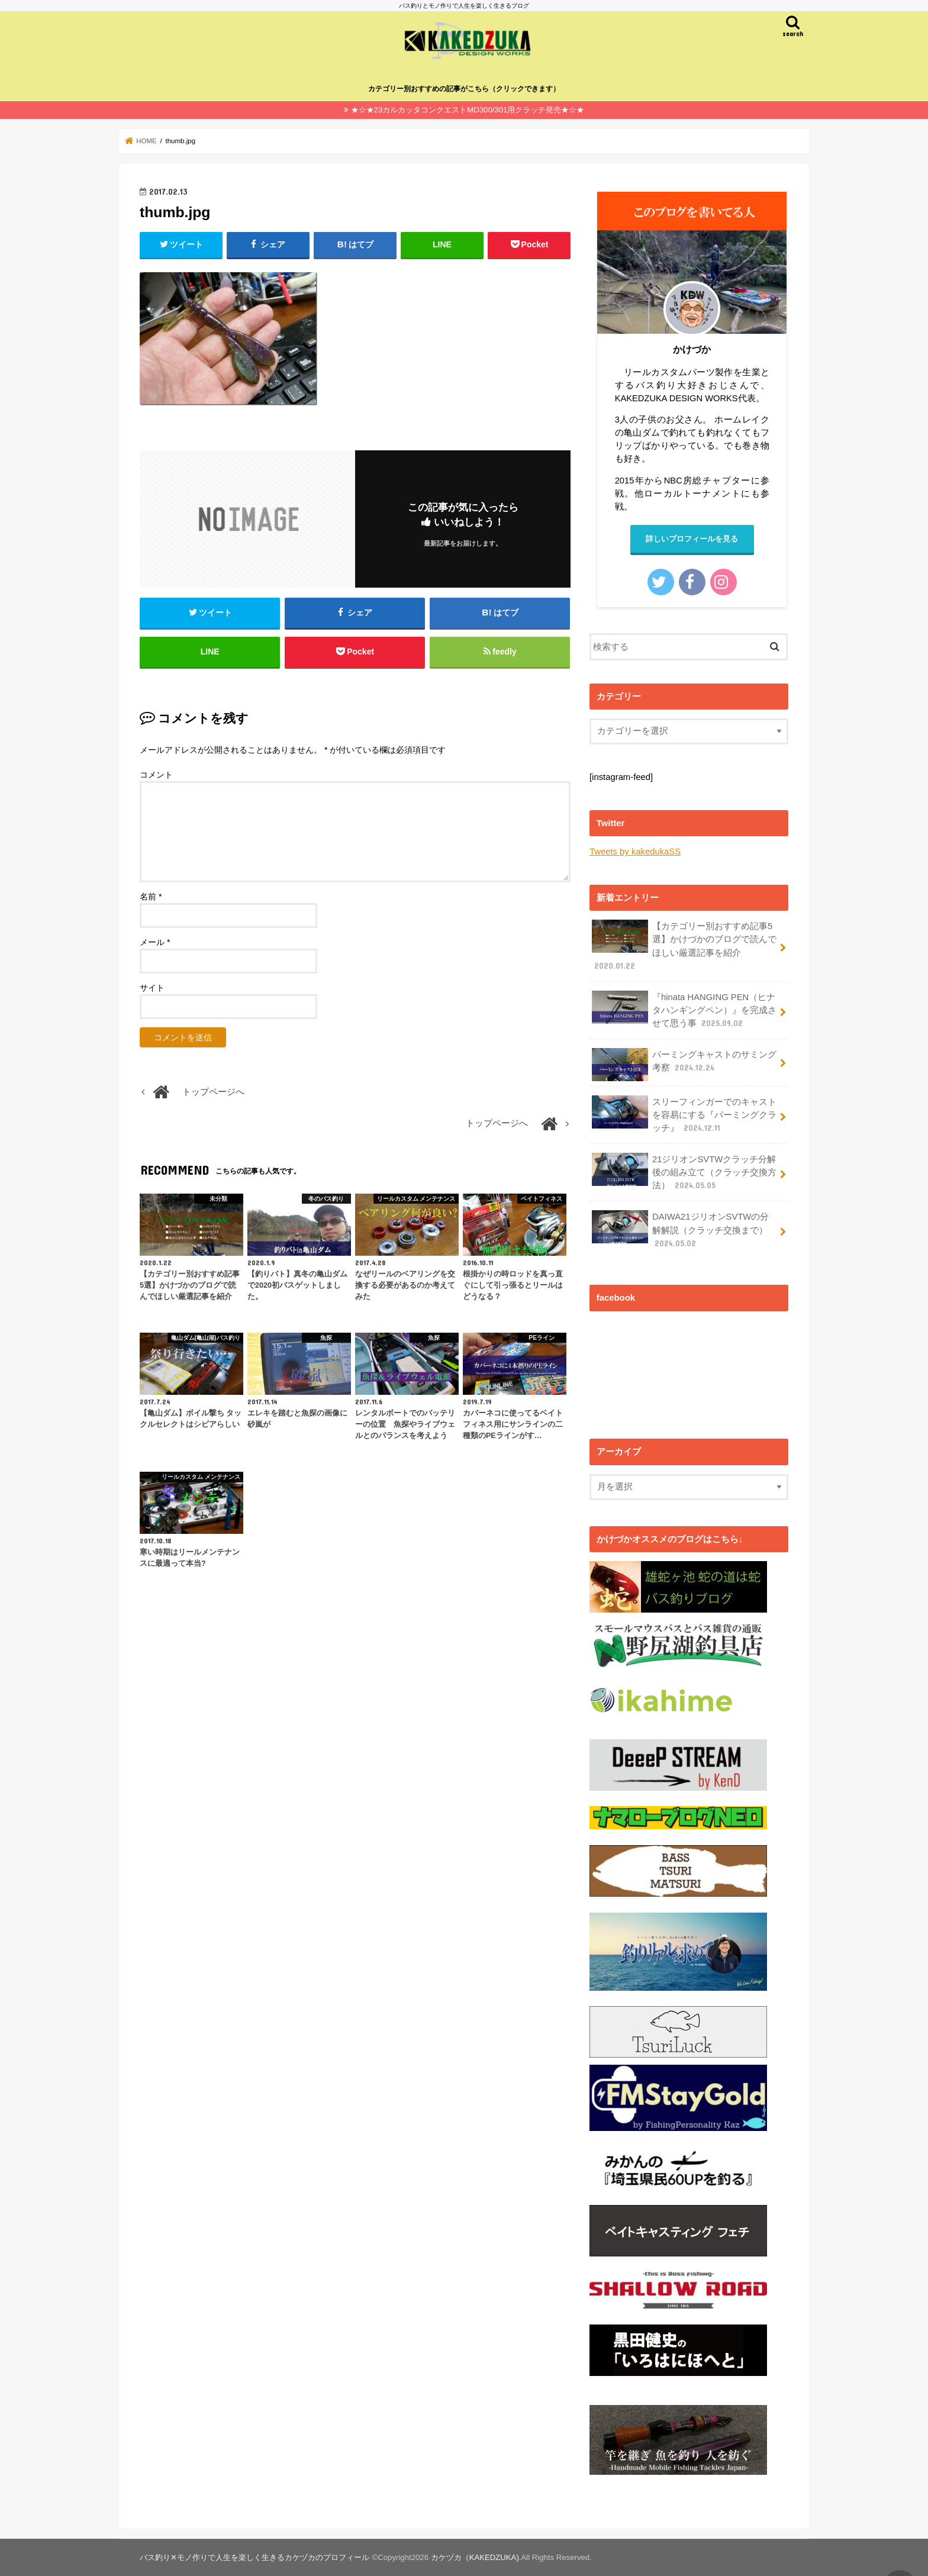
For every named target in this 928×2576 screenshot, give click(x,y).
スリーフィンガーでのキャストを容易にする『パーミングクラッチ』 (684, 1114)
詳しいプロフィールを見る (692, 538)
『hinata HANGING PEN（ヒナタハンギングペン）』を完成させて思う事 (684, 1010)
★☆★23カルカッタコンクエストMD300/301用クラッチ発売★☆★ (468, 109)
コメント (156, 774)
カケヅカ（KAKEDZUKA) (475, 2557)
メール (155, 942)
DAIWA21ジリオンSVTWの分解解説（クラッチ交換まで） (680, 1229)
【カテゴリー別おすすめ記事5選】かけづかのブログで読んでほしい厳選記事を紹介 (684, 946)
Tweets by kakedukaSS (635, 851)
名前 (151, 896)
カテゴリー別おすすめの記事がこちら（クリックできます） (464, 89)
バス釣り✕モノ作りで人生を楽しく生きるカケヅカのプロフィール (254, 2557)
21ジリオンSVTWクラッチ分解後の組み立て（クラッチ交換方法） (684, 1172)
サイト (152, 987)
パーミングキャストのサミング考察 (684, 1064)
